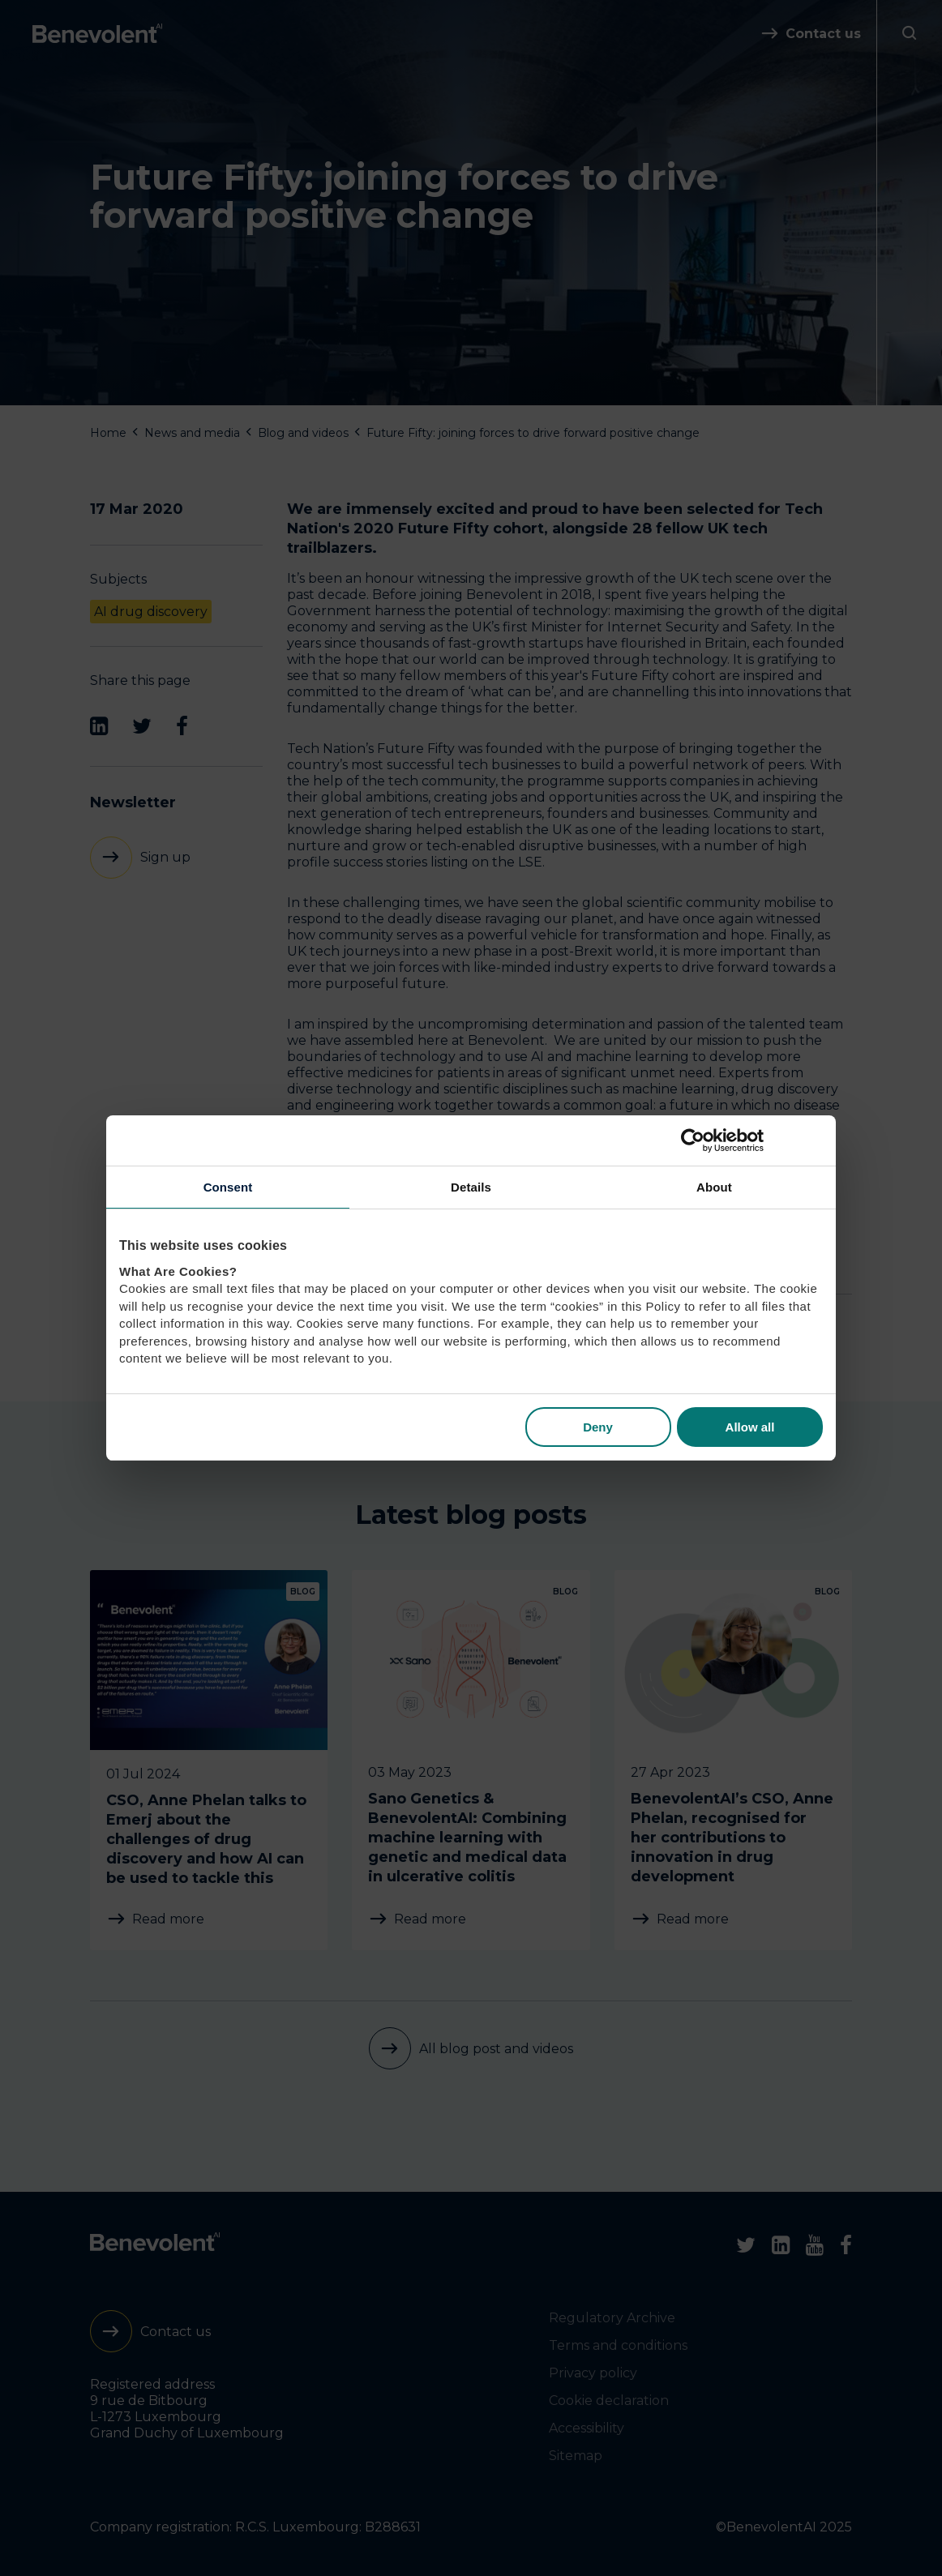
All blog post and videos (496, 2048)
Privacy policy (593, 2373)
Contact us (823, 33)
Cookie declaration (609, 2400)
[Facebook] (182, 726)
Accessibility (586, 2428)
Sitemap (575, 2455)
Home (108, 433)
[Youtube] (815, 2245)
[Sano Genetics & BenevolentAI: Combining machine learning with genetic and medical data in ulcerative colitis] (470, 1760)
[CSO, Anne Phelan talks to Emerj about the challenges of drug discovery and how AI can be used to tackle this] (209, 1760)
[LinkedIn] (99, 726)
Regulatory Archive (612, 2318)
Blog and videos (303, 433)
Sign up (165, 857)
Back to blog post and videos (430, 1342)
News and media (192, 433)
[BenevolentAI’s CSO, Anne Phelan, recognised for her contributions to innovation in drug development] (733, 1760)
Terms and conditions (618, 2345)
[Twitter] (142, 726)
